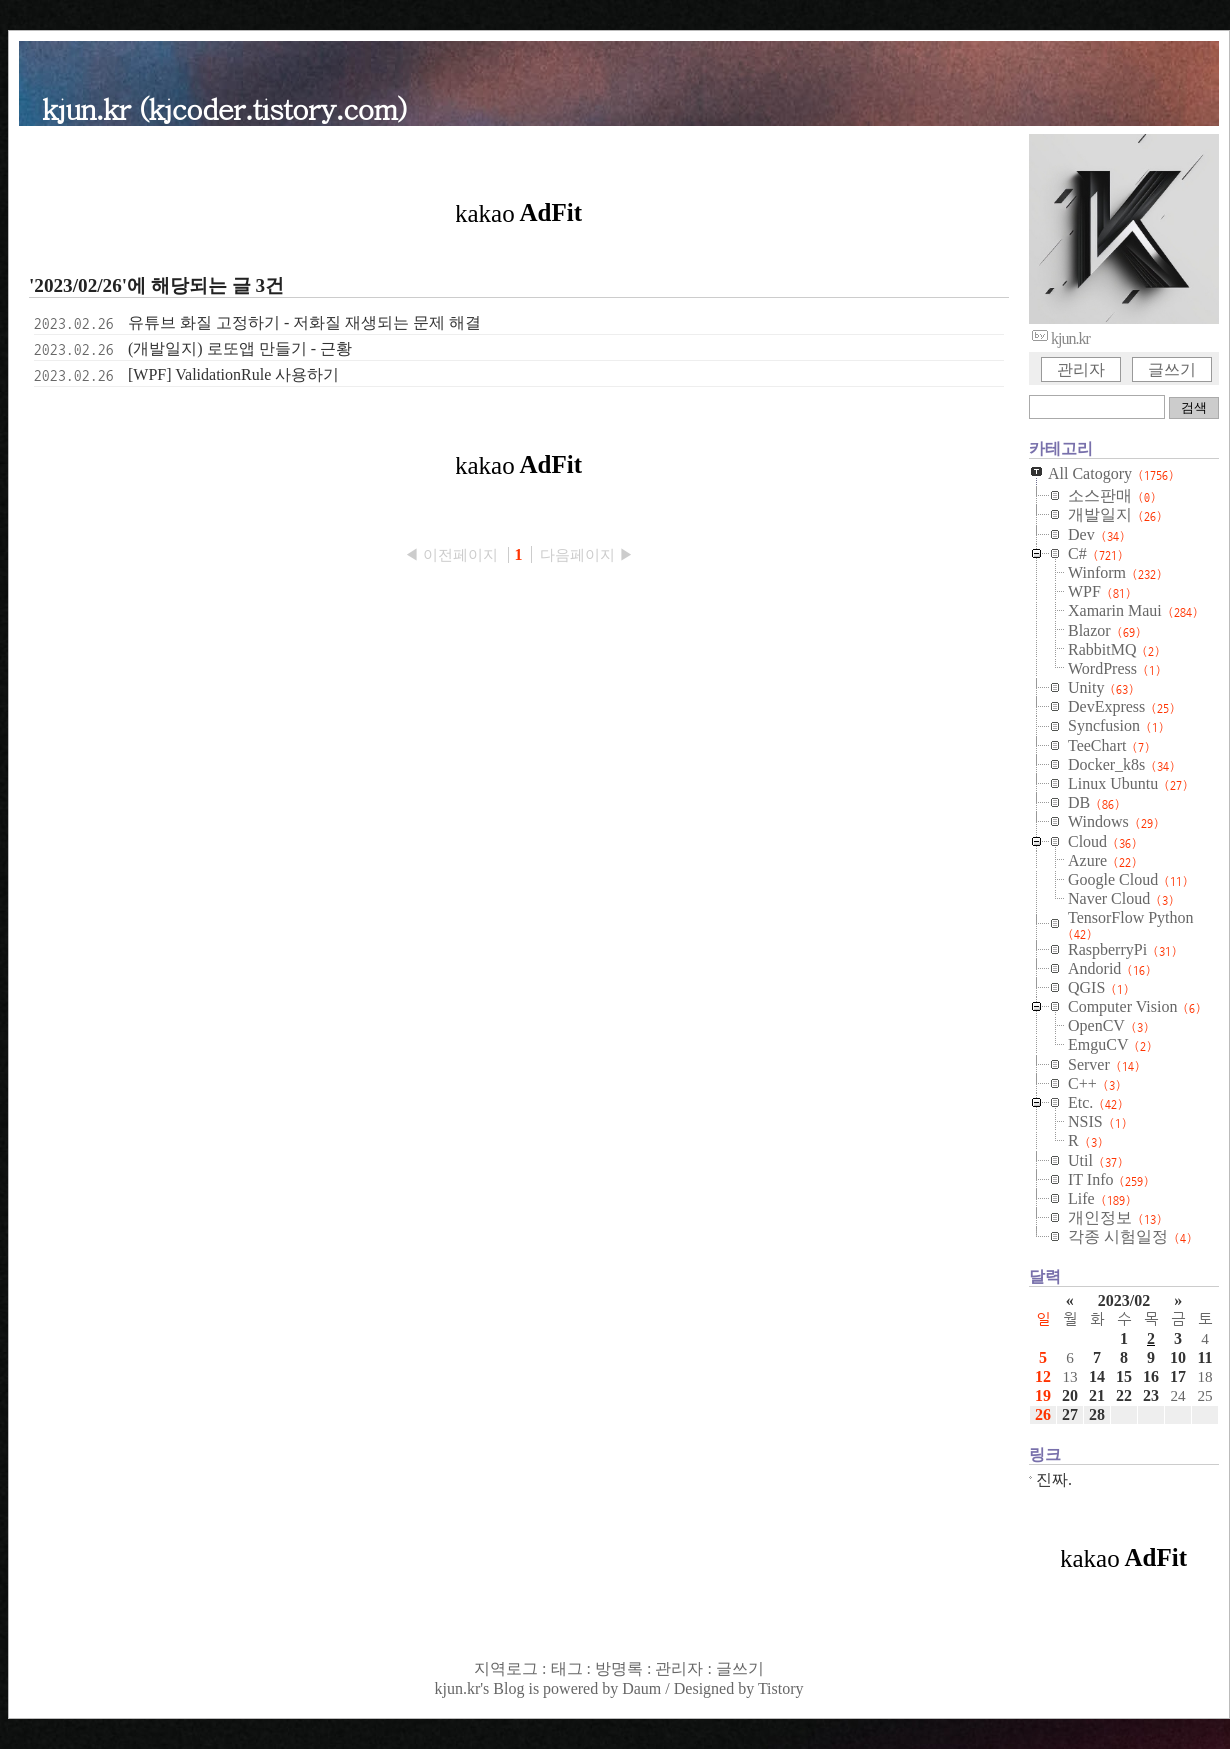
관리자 (1081, 369)
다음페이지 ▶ (587, 554)
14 (1097, 1376)
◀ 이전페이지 (453, 554)
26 (1043, 1414)
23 (1151, 1395)
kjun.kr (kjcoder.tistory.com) (224, 107)
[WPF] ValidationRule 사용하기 (233, 374)
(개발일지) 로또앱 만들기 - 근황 (240, 348)
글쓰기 (1172, 369)
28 (1097, 1414)
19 (1043, 1395)
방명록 (619, 1668)
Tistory (781, 1688)
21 (1097, 1395)
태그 (567, 1668)
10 (1178, 1357)
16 (1151, 1376)
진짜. (1054, 1479)
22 (1124, 1395)
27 (1070, 1414)
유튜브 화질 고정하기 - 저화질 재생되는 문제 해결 (304, 322)
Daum (641, 1688)
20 (1070, 1395)
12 (1043, 1376)
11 (1204, 1357)
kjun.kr (457, 1688)
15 (1124, 1376)
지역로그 (506, 1668)
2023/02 (1124, 1300)
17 (1178, 1376)
